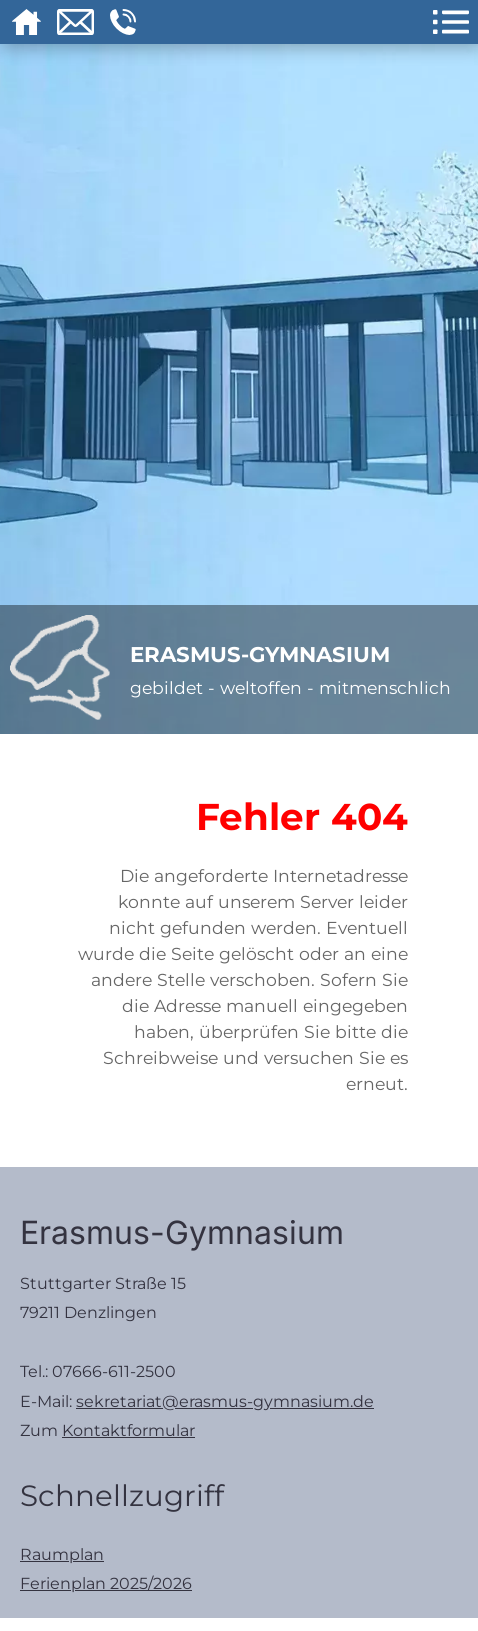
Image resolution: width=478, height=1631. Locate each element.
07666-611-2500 (114, 1371)
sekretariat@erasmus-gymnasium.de (225, 1401)
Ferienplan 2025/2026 (106, 1583)
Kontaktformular (128, 1430)
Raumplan (62, 1554)
